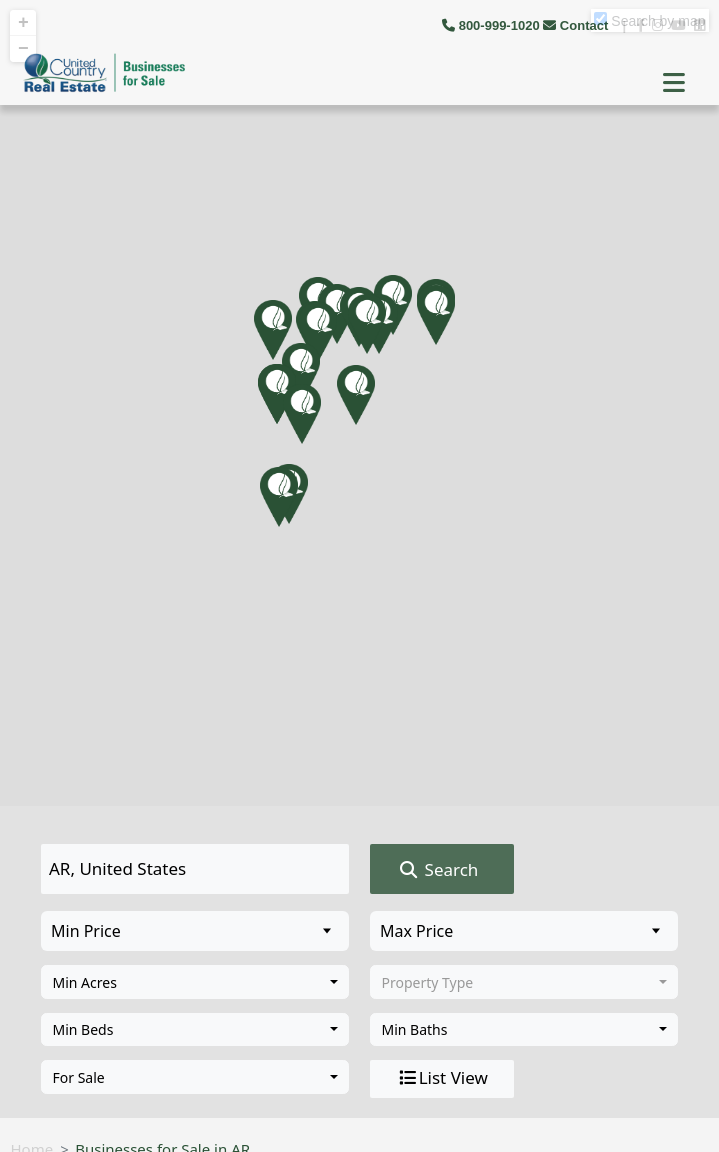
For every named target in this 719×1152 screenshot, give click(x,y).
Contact (577, 25)
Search (437, 870)
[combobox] (195, 982)
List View (442, 1078)
